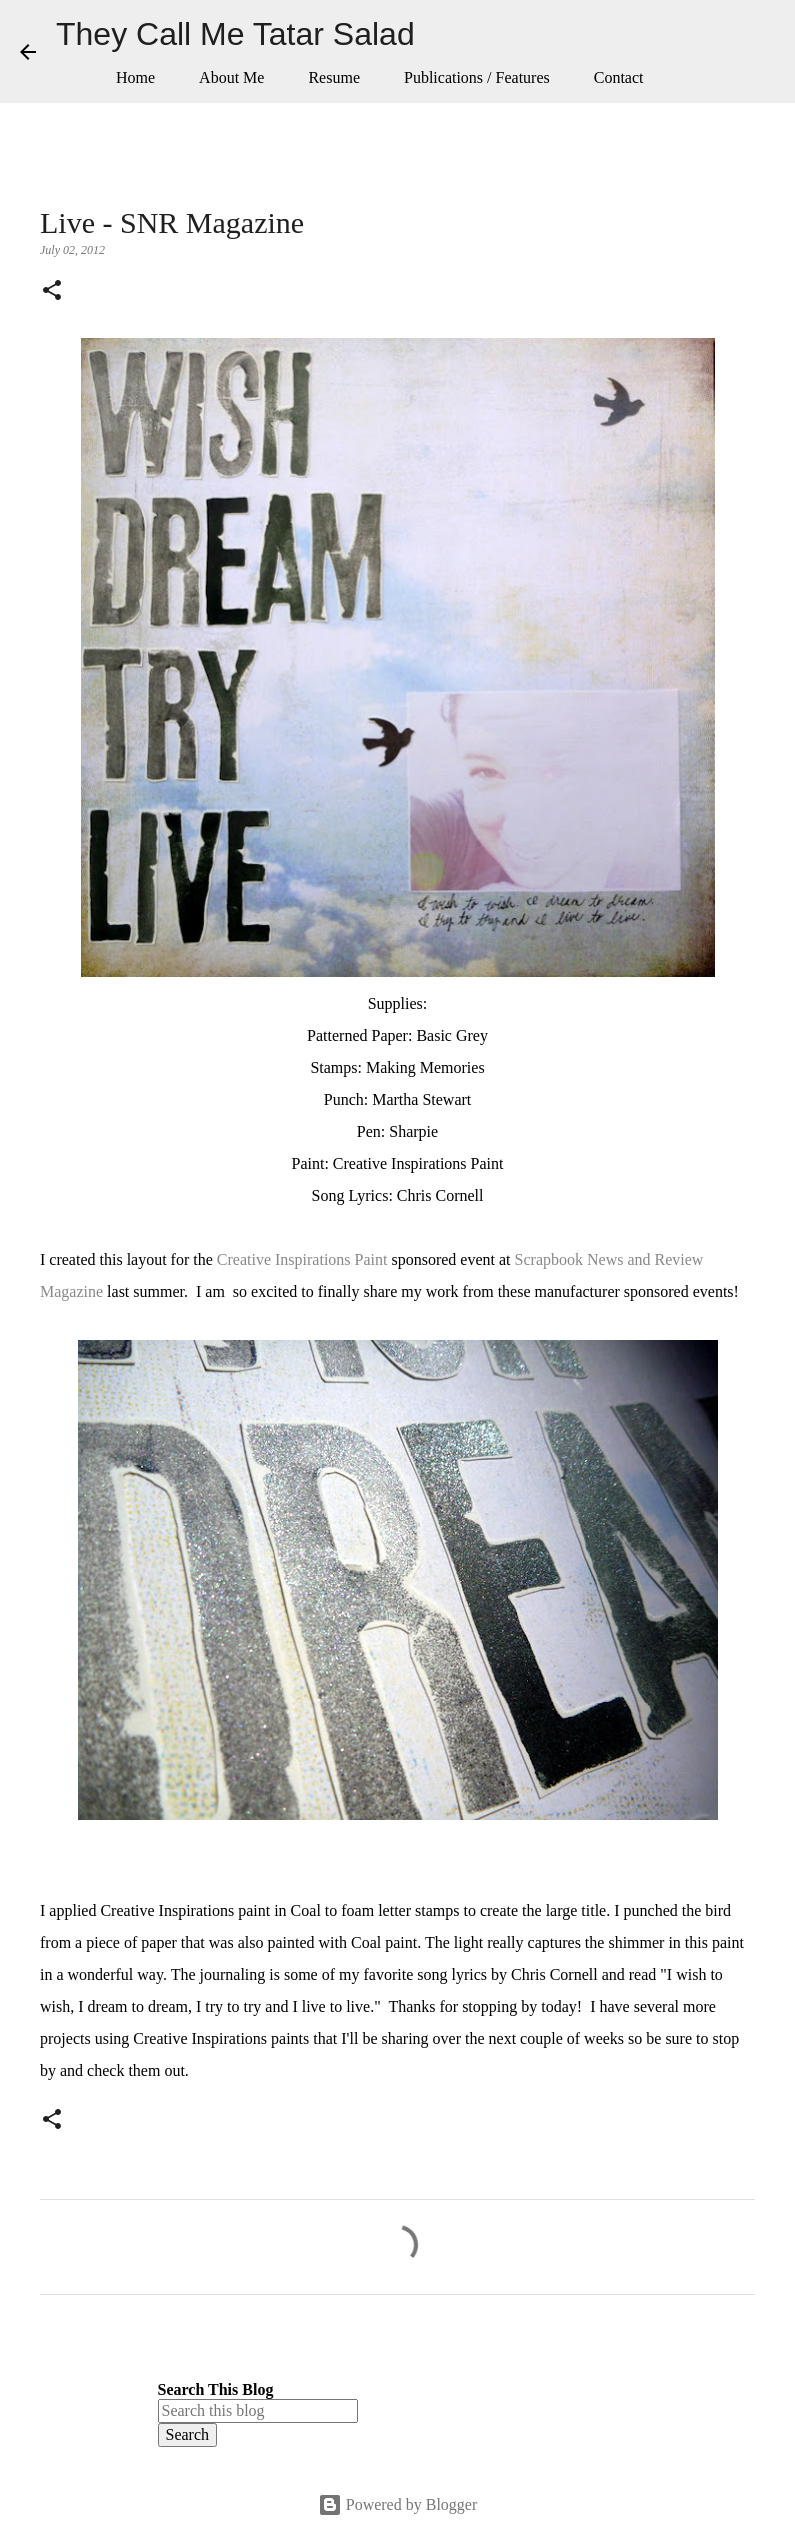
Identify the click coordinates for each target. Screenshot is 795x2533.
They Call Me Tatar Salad (235, 34)
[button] (52, 292)
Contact (619, 77)
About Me (231, 77)
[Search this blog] (258, 2411)
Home (135, 77)
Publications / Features (477, 77)
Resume (334, 77)
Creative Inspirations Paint (302, 1259)
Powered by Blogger (398, 2504)
